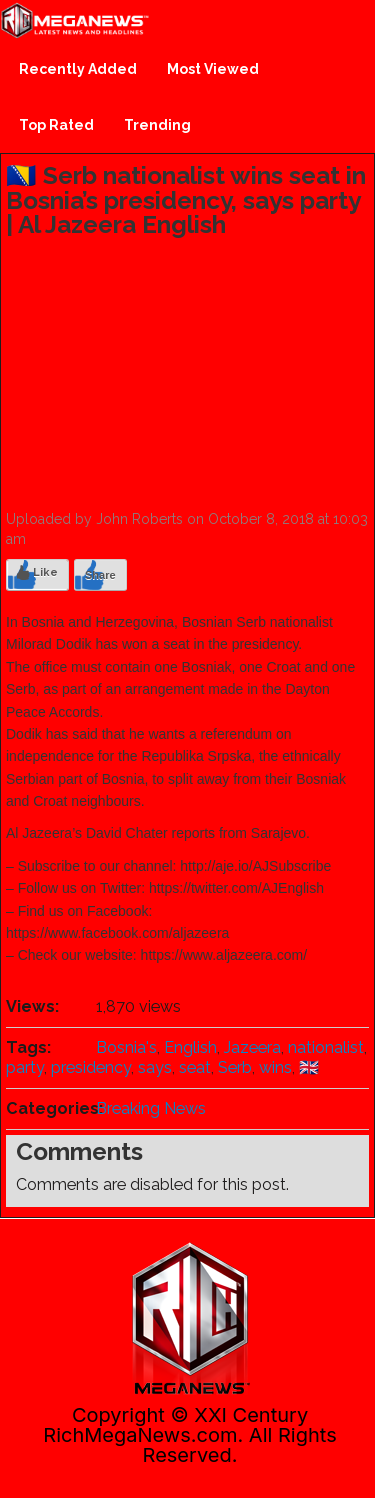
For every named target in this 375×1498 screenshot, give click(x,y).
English (190, 1047)
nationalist (326, 1047)
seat (195, 1067)
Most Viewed (213, 69)
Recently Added (78, 69)
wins (275, 1067)
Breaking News (151, 1108)
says (155, 1067)
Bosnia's (126, 1047)
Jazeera (252, 1047)
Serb (235, 1067)
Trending (157, 125)
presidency (91, 1067)
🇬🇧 (309, 1067)
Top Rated (56, 125)
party (25, 1067)
